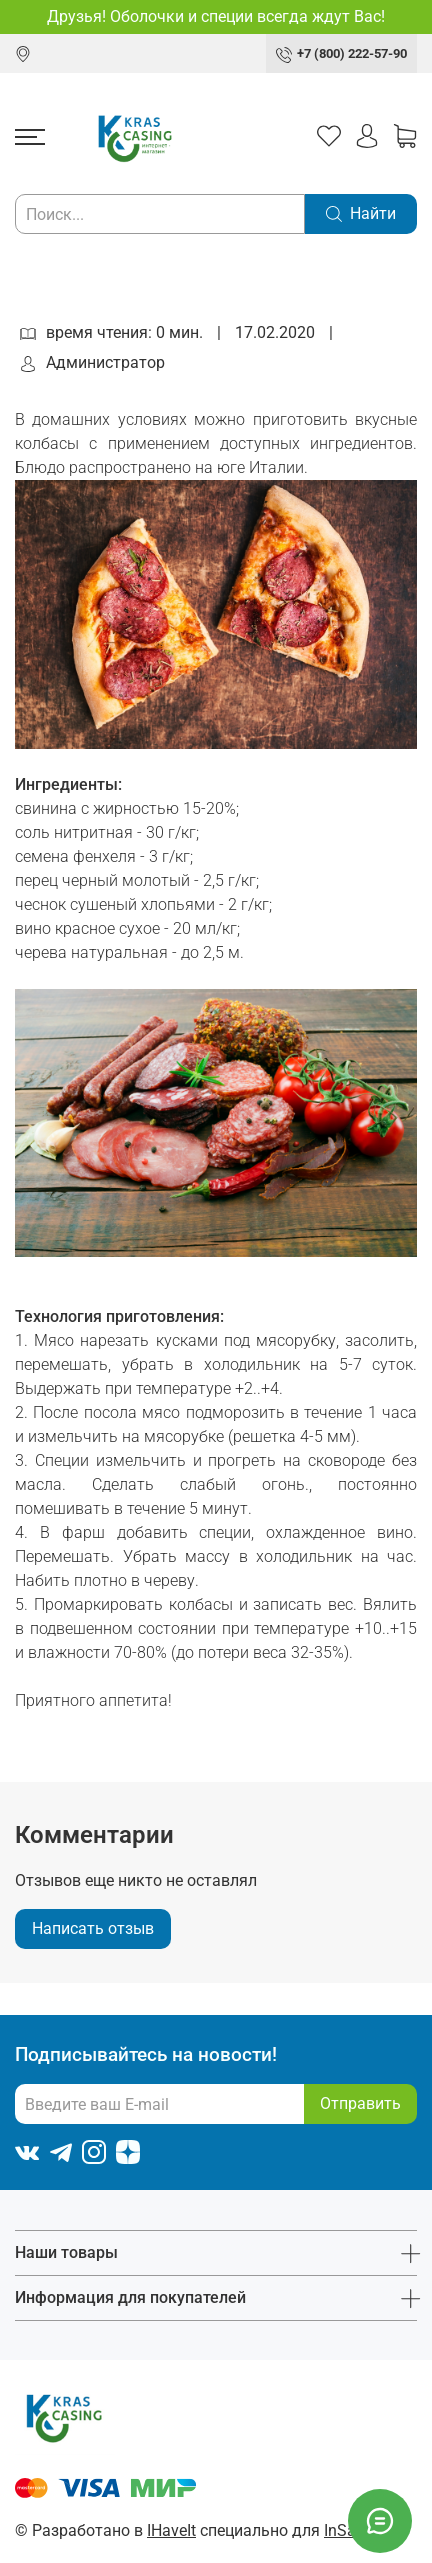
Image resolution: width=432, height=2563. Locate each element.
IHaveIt (171, 2530)
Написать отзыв (93, 1928)
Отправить (360, 2103)
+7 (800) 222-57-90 (352, 53)
